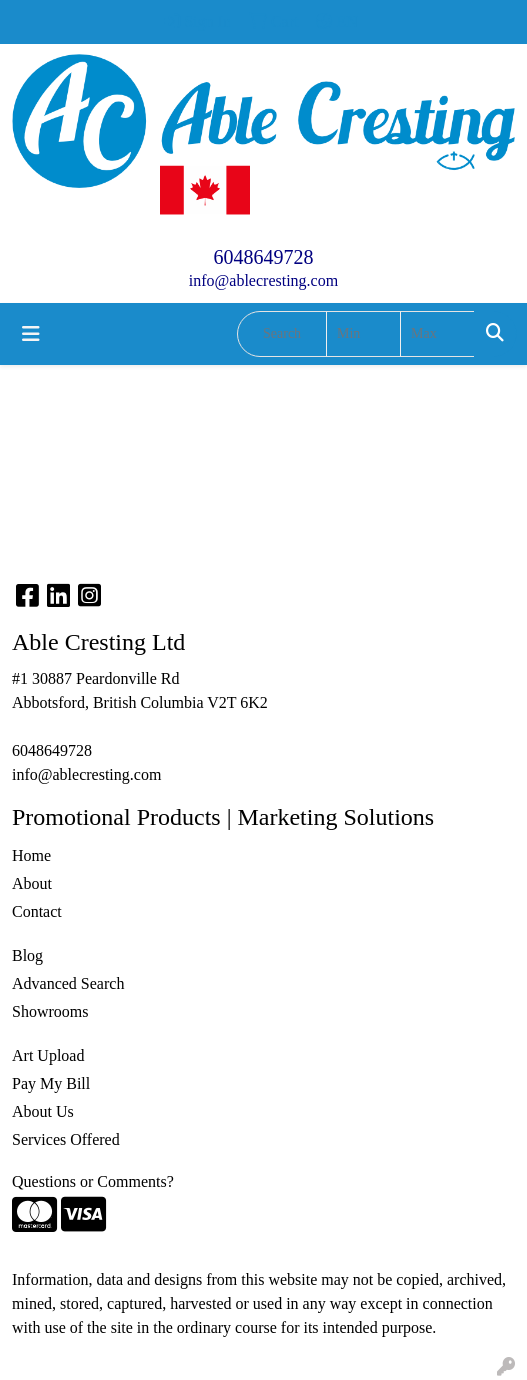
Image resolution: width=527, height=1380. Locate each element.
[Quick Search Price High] (437, 334)
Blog (27, 955)
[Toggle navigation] (31, 334)
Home (31, 855)
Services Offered (66, 1139)
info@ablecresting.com (263, 280)
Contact (37, 911)
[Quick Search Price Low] (363, 334)
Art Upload (48, 1055)
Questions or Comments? (93, 1181)
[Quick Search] (282, 334)
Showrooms (50, 1011)
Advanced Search (68, 983)
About (32, 883)
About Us (43, 1111)
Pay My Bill (51, 1083)
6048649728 (264, 257)
